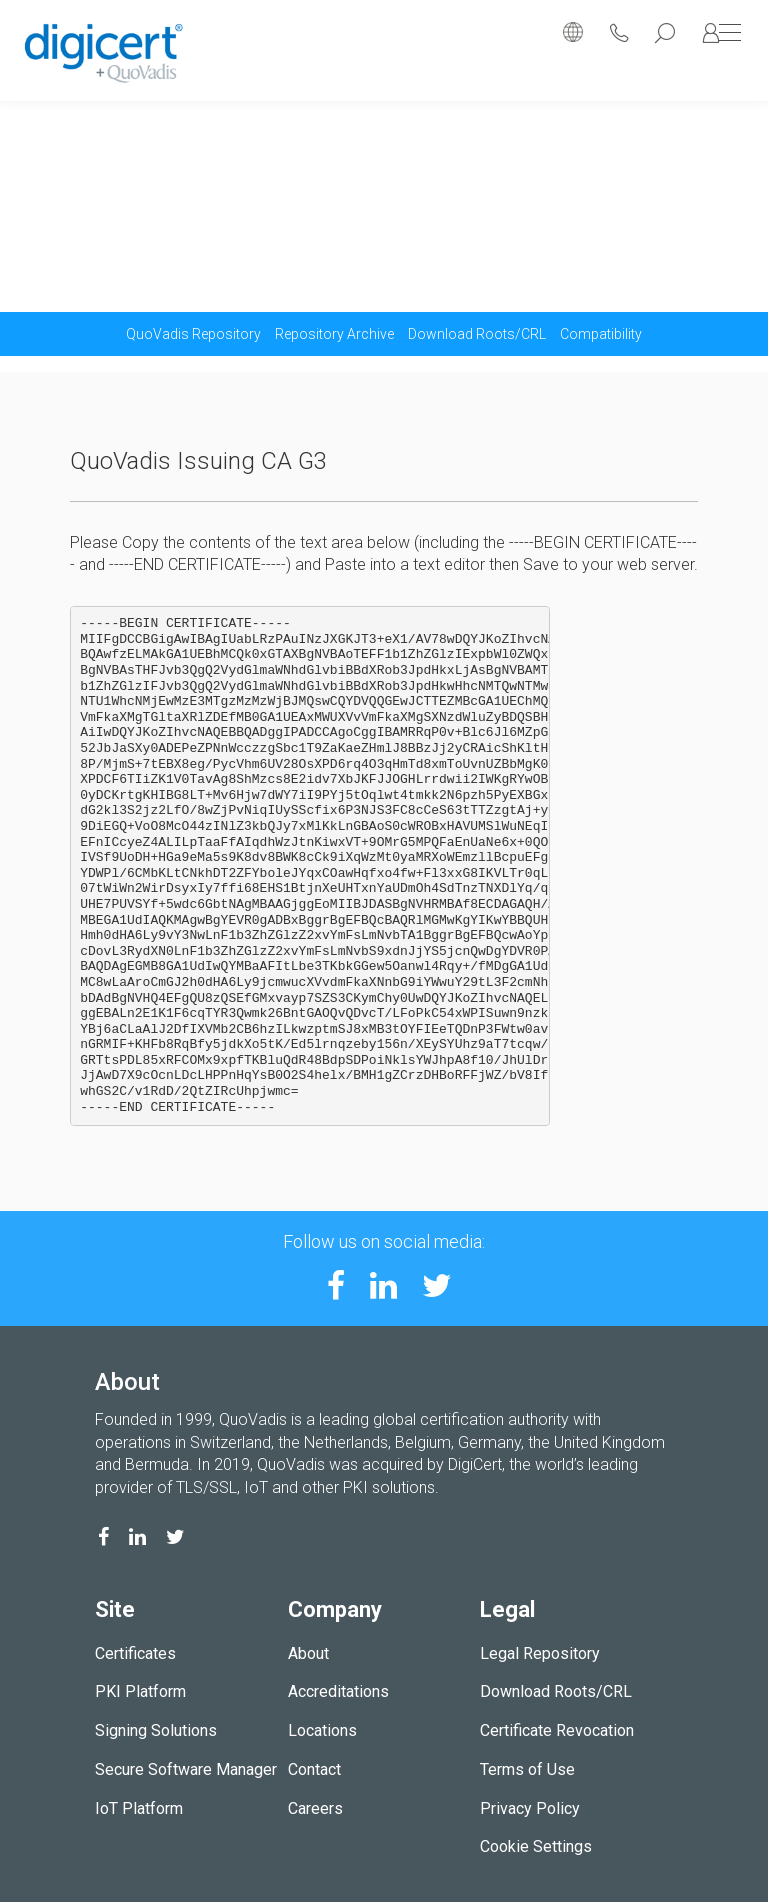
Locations (322, 1730)
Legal (507, 1609)
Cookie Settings (536, 1846)
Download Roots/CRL (477, 334)
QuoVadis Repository (193, 334)
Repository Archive (334, 334)
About (308, 1653)
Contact (314, 1769)
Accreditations (338, 1691)
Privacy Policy (530, 1808)
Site (115, 1609)
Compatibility (601, 334)
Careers (315, 1808)
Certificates (135, 1653)
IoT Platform (139, 1808)
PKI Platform (140, 1691)
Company (335, 1609)
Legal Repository (540, 1653)
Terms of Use (527, 1769)
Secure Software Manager (186, 1769)
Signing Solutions (156, 1730)
